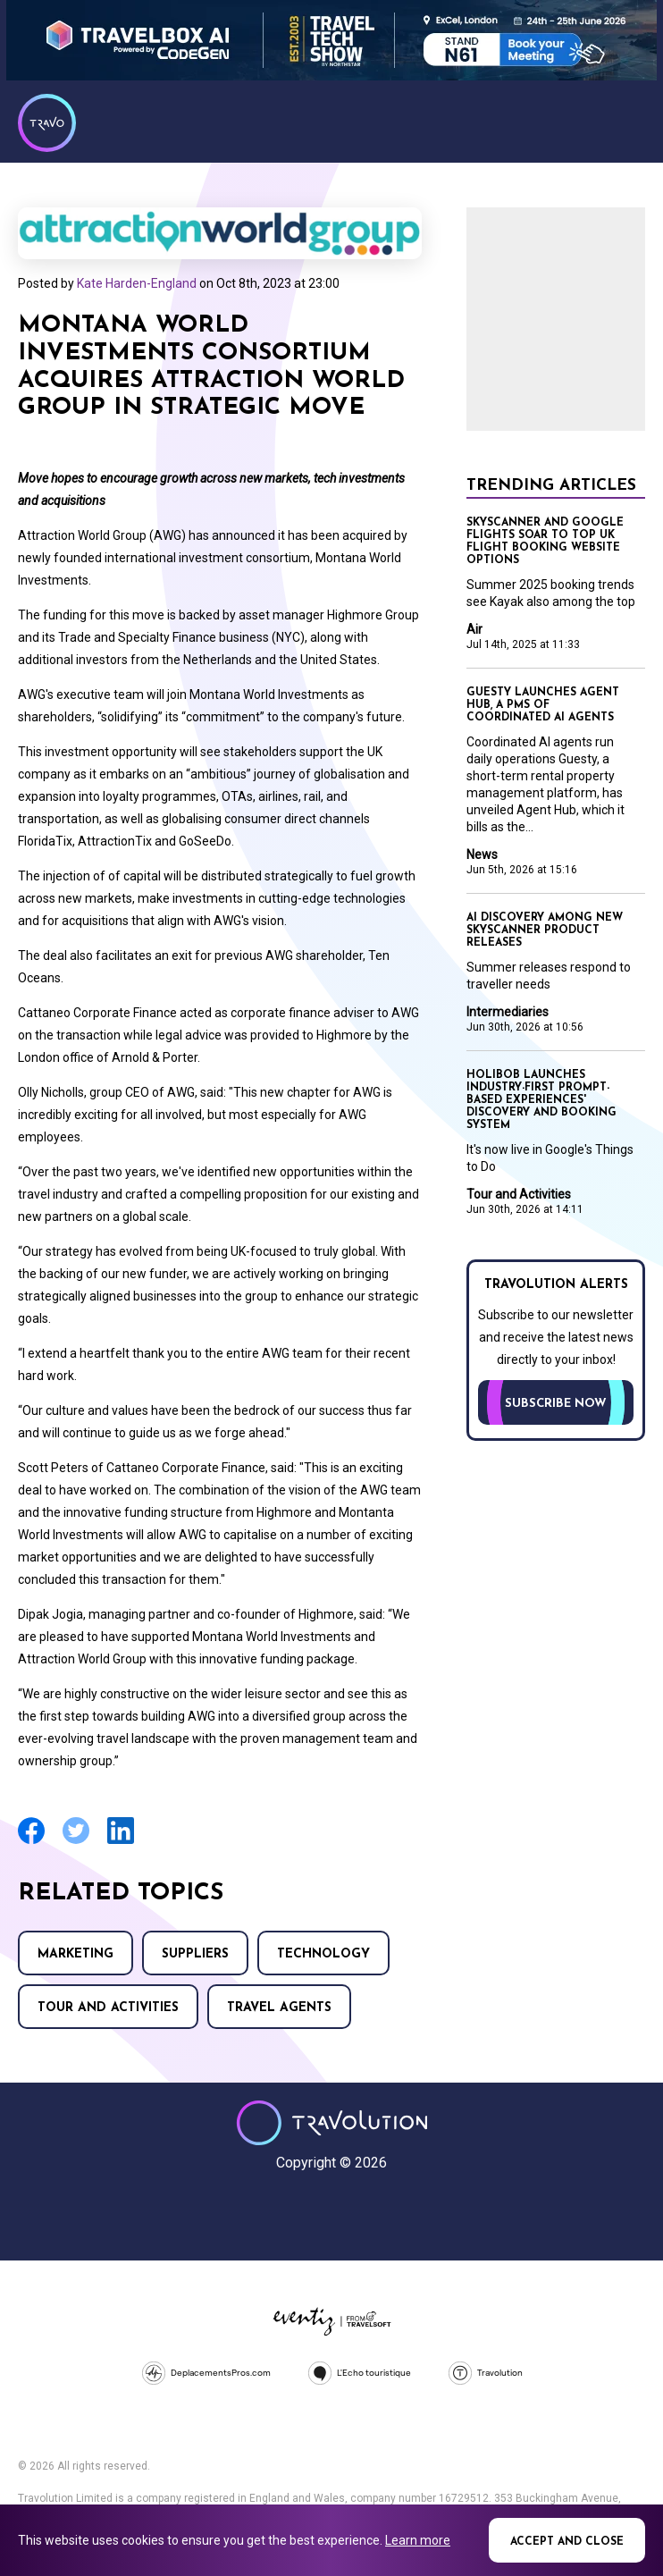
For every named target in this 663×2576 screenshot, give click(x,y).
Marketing (75, 1954)
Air (474, 629)
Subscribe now (556, 1404)
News (482, 854)
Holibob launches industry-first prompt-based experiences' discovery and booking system (541, 1100)
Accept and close (567, 2542)
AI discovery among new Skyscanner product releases (544, 930)
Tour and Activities (108, 2008)
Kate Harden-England (137, 283)
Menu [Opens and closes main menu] (627, 120)
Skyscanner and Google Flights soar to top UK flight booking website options (545, 542)
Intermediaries (507, 1011)
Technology (323, 1954)
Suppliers (195, 1954)
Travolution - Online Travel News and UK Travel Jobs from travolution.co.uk (332, 2122)
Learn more (417, 2540)
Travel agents (279, 2008)
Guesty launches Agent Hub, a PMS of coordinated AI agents (542, 705)
